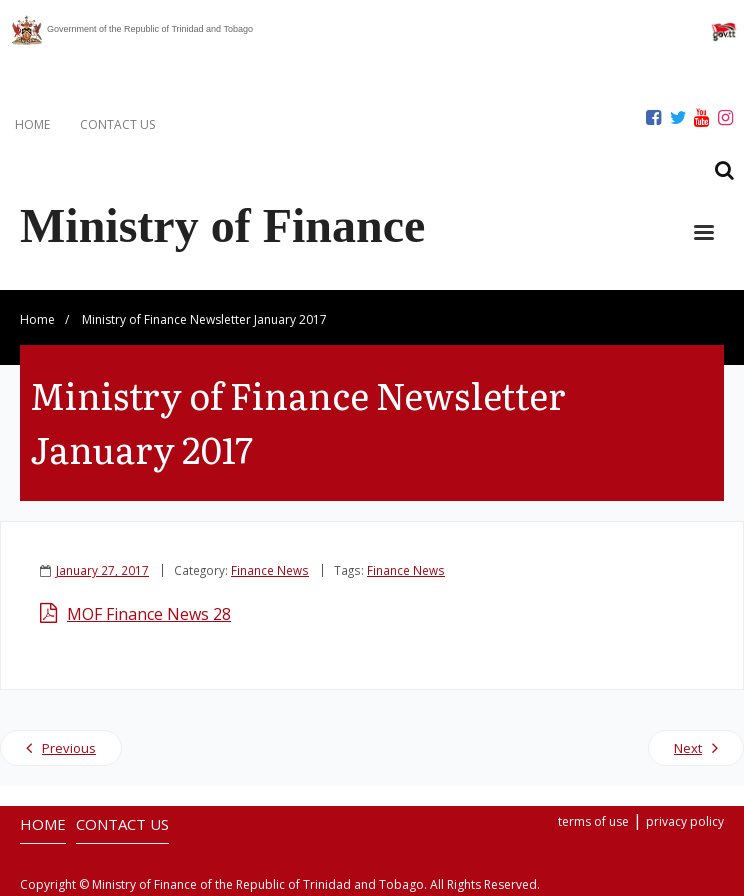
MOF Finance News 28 (149, 614)
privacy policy (685, 821)
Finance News (270, 570)
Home (37, 319)
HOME (32, 124)
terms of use (593, 821)
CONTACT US (117, 124)
